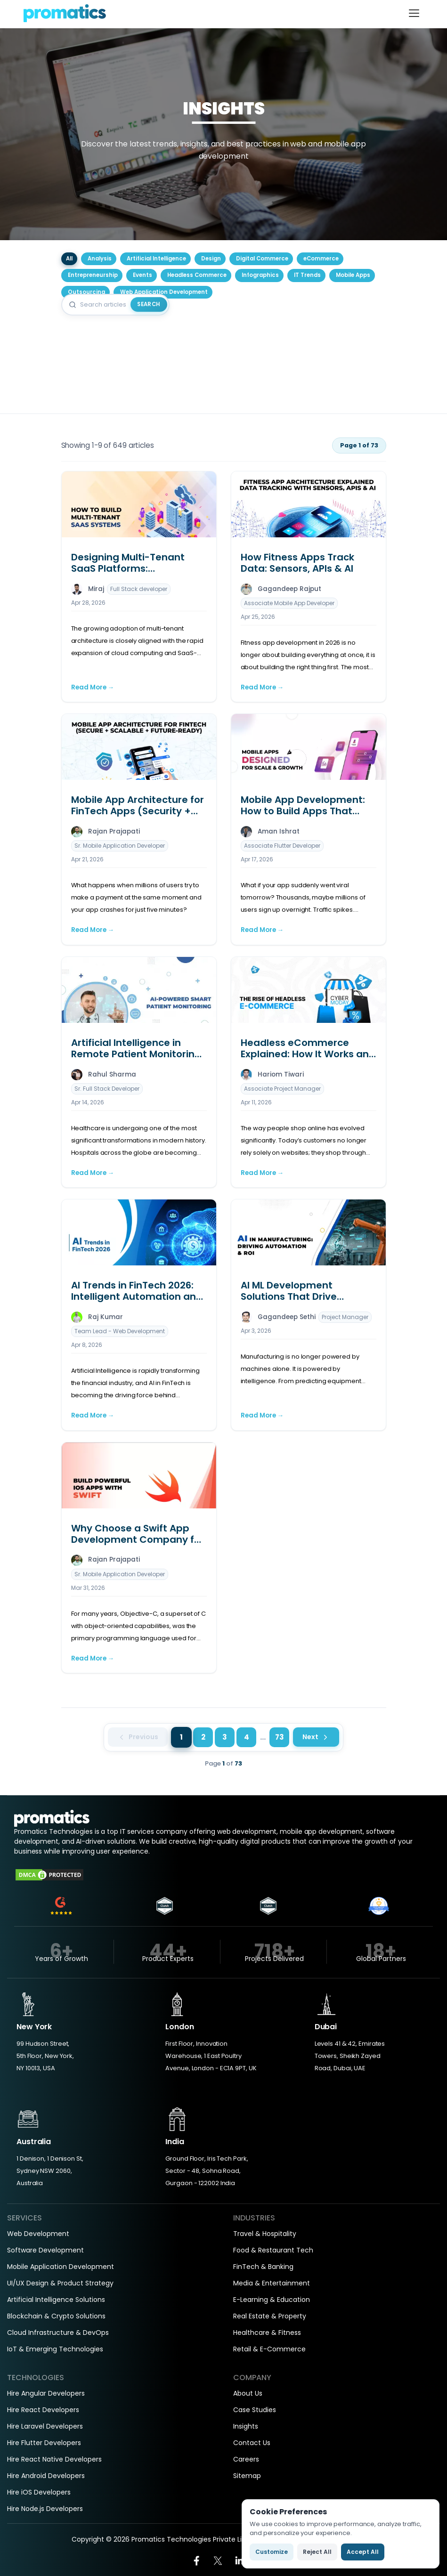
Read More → (92, 687)
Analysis (100, 258)
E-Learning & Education (271, 2299)
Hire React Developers (43, 2409)
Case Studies (254, 2409)
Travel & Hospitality (264, 2233)
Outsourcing (86, 292)
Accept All (363, 2552)
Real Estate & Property (269, 2316)
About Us (247, 2393)
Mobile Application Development (60, 2266)
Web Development (38, 2233)
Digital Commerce (262, 258)
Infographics (260, 275)
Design (211, 258)
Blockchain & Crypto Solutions (56, 2316)
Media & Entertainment (271, 2283)
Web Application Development (164, 292)
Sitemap (247, 2475)
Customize (271, 2552)
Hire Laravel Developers (45, 2426)
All (69, 258)
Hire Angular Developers (46, 2393)
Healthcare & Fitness (267, 2332)
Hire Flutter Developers (44, 2442)
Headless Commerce (197, 275)
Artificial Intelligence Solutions (56, 2299)
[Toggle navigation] (414, 13)
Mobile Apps (353, 275)
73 (279, 1737)
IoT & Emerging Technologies (55, 2349)
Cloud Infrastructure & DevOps (58, 2332)
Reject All (317, 2552)
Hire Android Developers (46, 2475)
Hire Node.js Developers (45, 2508)
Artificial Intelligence (156, 258)
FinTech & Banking (263, 2266)
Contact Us (251, 2442)
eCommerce (321, 258)
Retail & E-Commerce (269, 2349)
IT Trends (307, 275)
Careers (246, 2459)
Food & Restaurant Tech (273, 2250)
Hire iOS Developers (39, 2492)
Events (142, 275)
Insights (245, 2426)
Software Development (45, 2250)
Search (148, 304)
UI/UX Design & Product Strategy (60, 2283)
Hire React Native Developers (54, 2459)
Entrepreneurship (93, 275)
